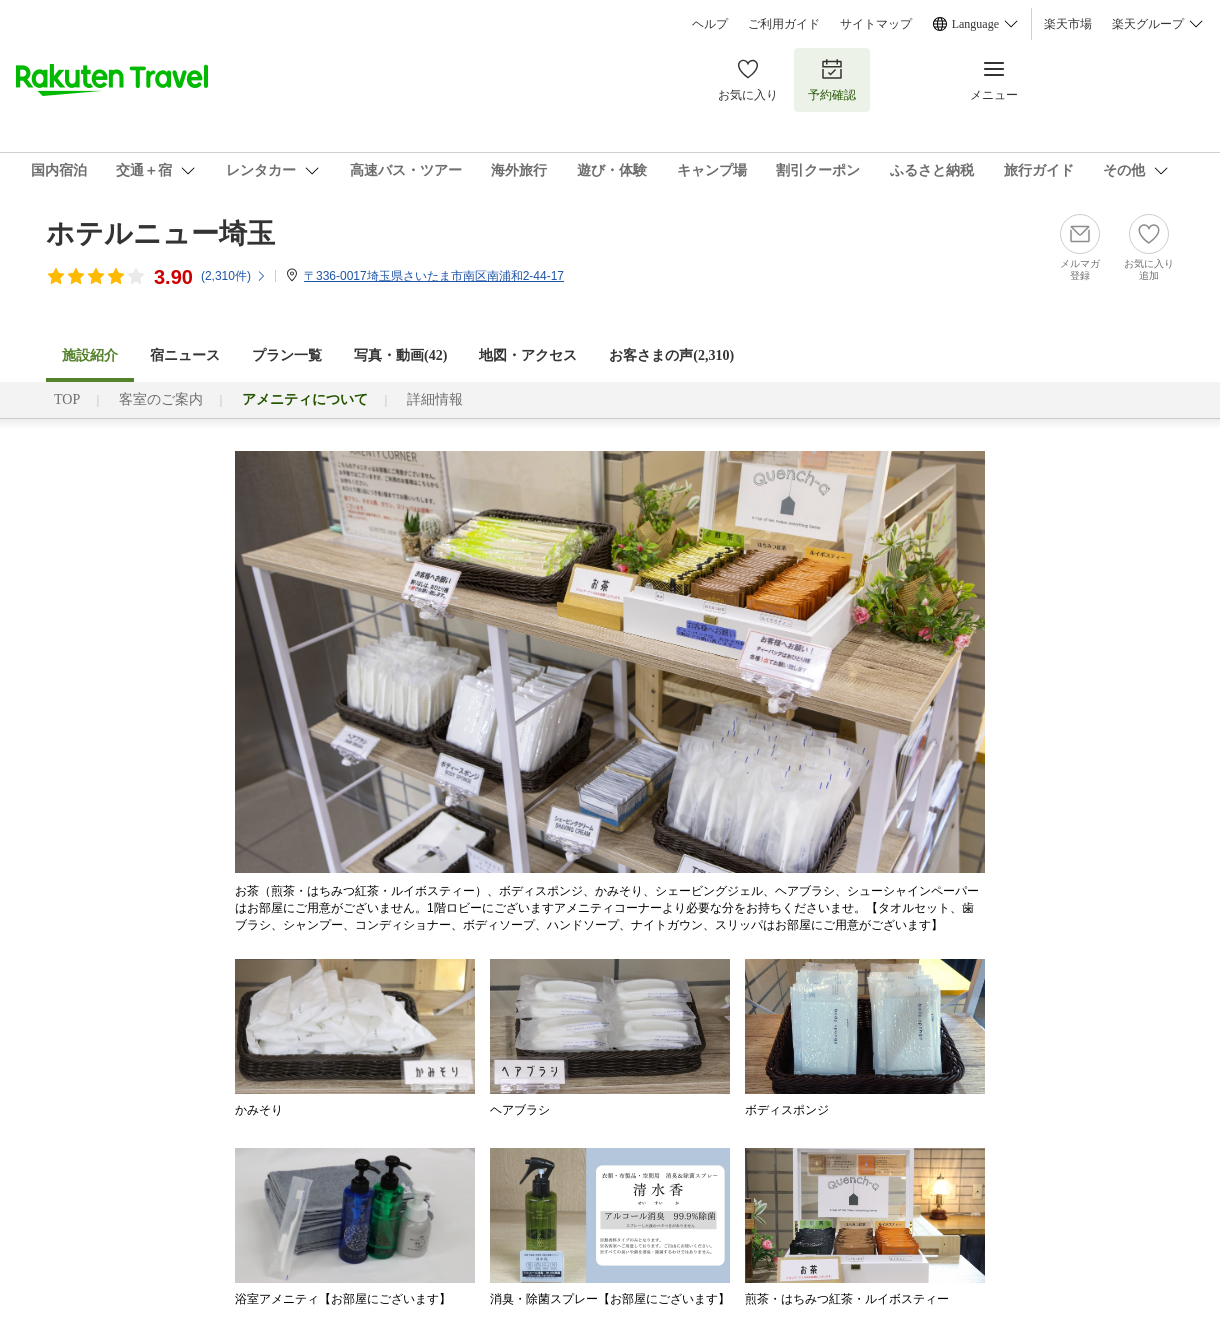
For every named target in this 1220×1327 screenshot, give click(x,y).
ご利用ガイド (784, 24)
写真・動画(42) (400, 355)
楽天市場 (1068, 24)
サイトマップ (876, 24)
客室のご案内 (161, 399)
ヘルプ (710, 24)
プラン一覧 (287, 355)
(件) (234, 276)
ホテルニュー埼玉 (160, 233)
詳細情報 (435, 399)
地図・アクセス (528, 355)
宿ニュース (185, 355)
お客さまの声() (671, 355)
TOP (67, 399)
